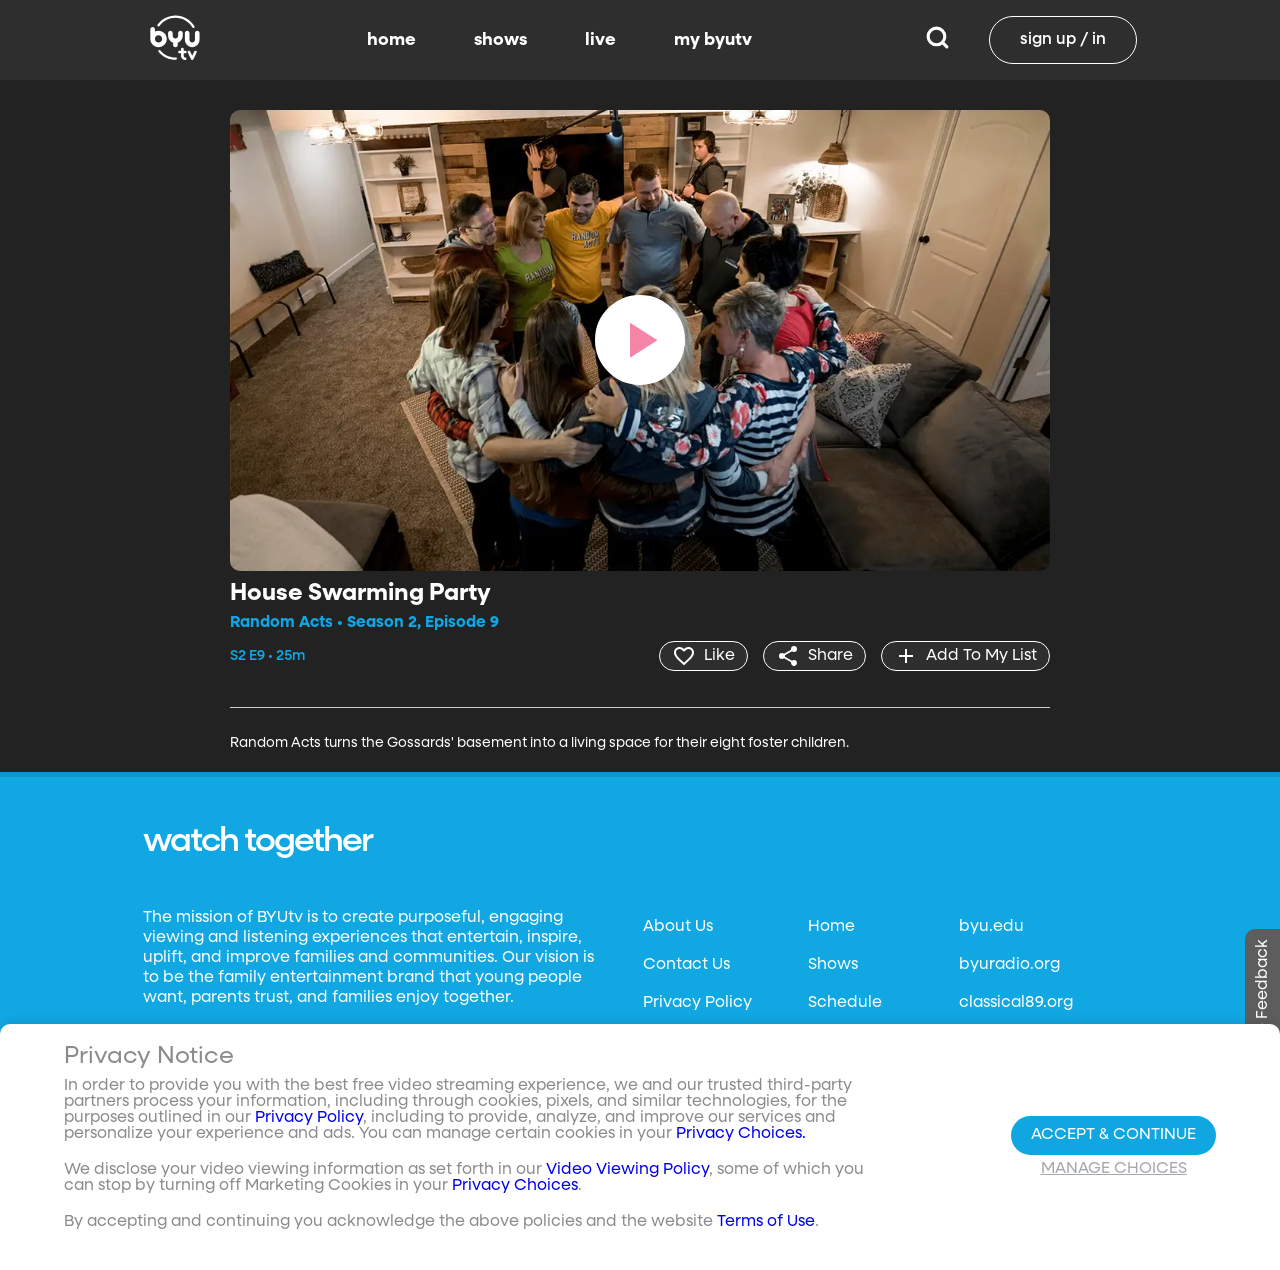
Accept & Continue (1113, 1135)
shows (500, 40)
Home (831, 927)
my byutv (713, 40)
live (600, 40)
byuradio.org (1009, 965)
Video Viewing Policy (627, 1170)
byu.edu (991, 927)
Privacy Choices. (741, 1134)
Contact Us (686, 965)
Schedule (845, 1003)
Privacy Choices (515, 1186)
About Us (678, 927)
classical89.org (1016, 1003)
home (391, 40)
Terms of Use (766, 1222)
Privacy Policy (697, 1003)
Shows (833, 965)
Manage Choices (1114, 1169)
